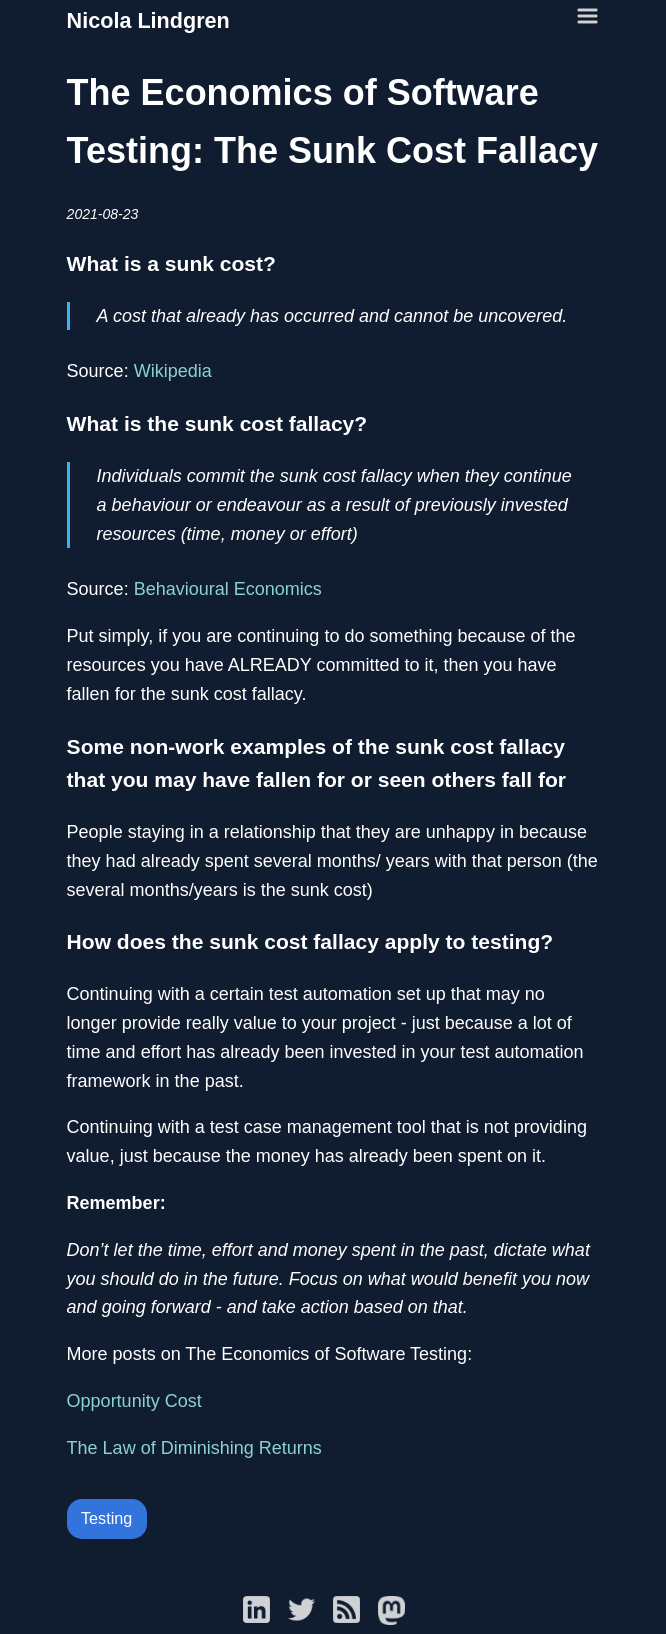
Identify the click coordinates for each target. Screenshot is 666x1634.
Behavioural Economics (228, 589)
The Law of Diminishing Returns (194, 1448)
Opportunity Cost (134, 1401)
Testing (106, 1518)
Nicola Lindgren (148, 20)
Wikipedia (173, 371)
